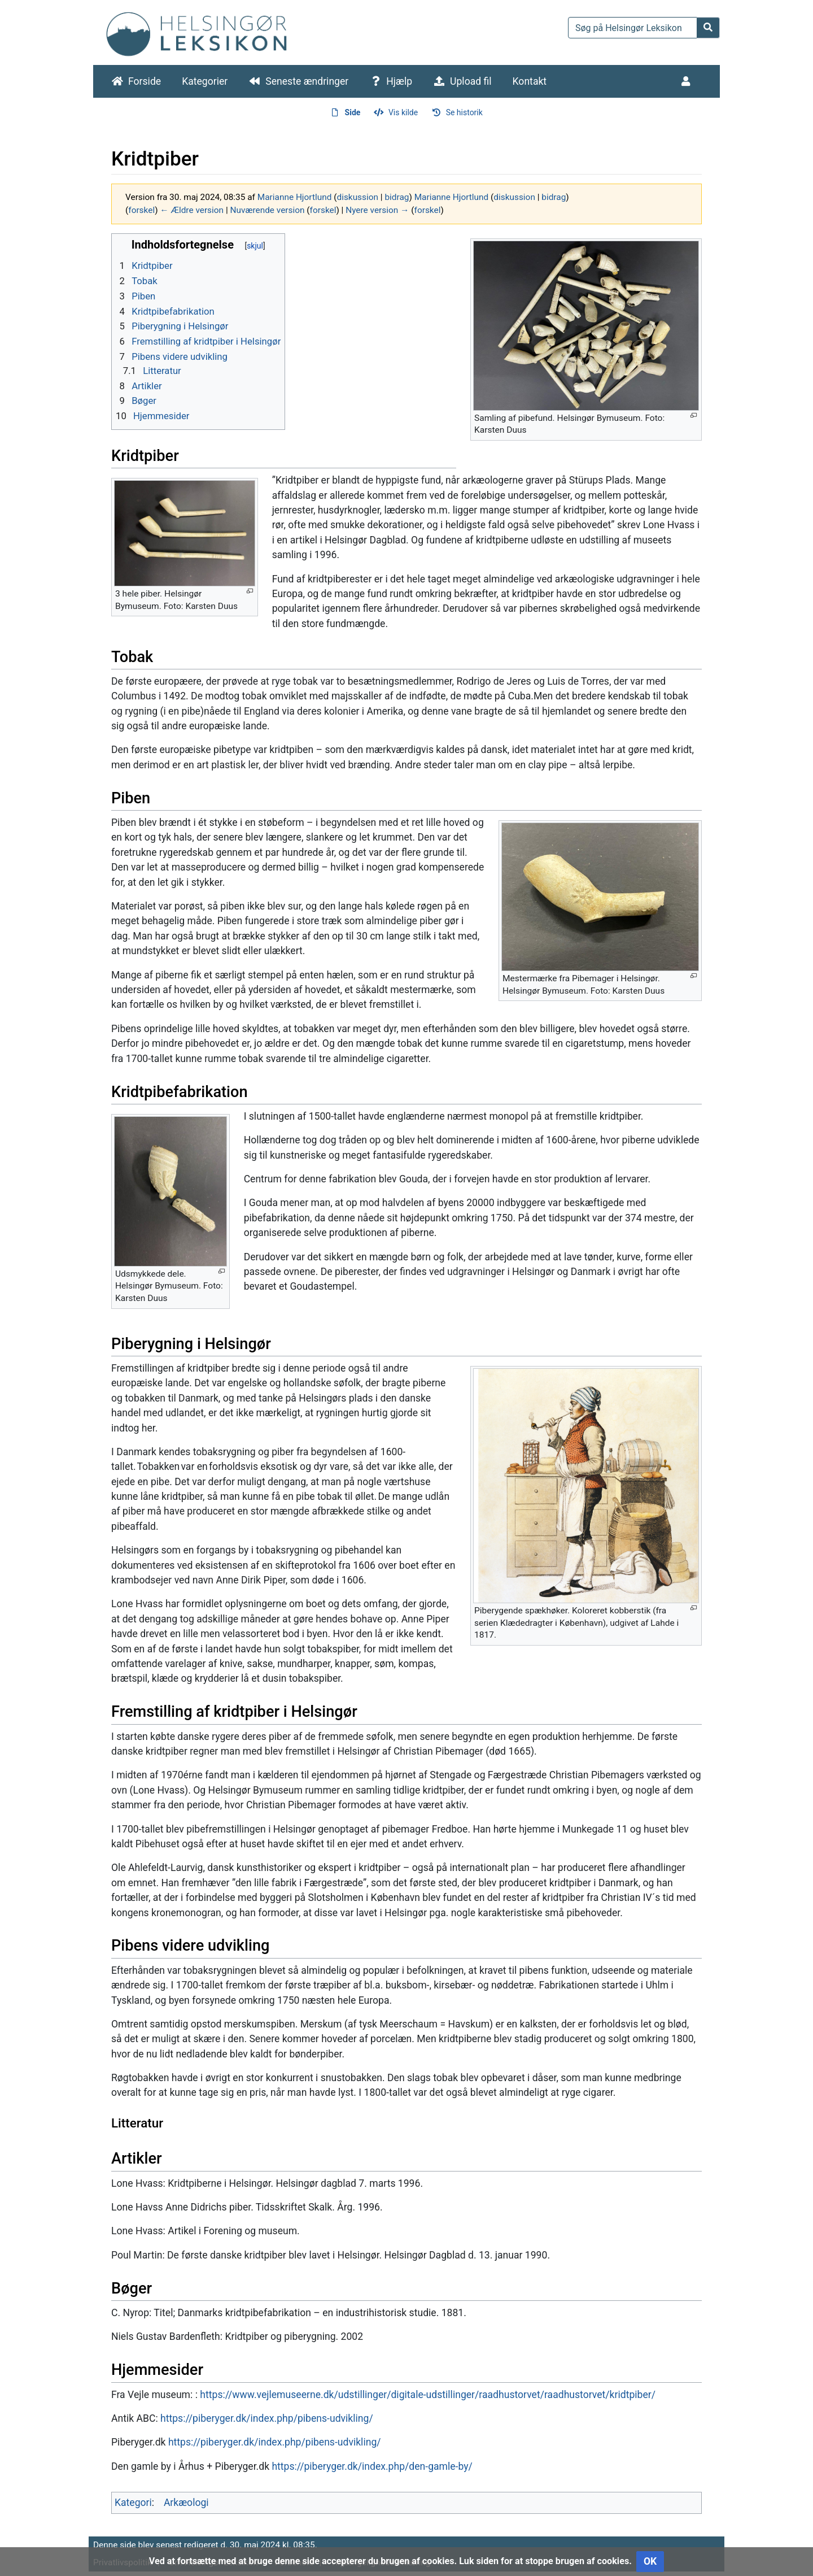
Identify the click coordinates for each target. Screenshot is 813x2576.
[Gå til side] (708, 27)
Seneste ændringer (306, 81)
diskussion (357, 197)
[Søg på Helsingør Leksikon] (632, 27)
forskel (141, 210)
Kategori (133, 2502)
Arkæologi (186, 2502)
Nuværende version (267, 210)
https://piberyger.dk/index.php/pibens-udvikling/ (266, 2418)
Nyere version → (377, 210)
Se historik (464, 112)
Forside (144, 81)
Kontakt (530, 81)
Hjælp (399, 81)
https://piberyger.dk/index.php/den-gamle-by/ (372, 2466)
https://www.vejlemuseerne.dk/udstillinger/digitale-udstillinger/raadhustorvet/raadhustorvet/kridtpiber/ (427, 2394)
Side (353, 112)
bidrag (396, 197)
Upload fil (471, 81)
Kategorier (205, 81)
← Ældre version (192, 210)
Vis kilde (403, 112)
